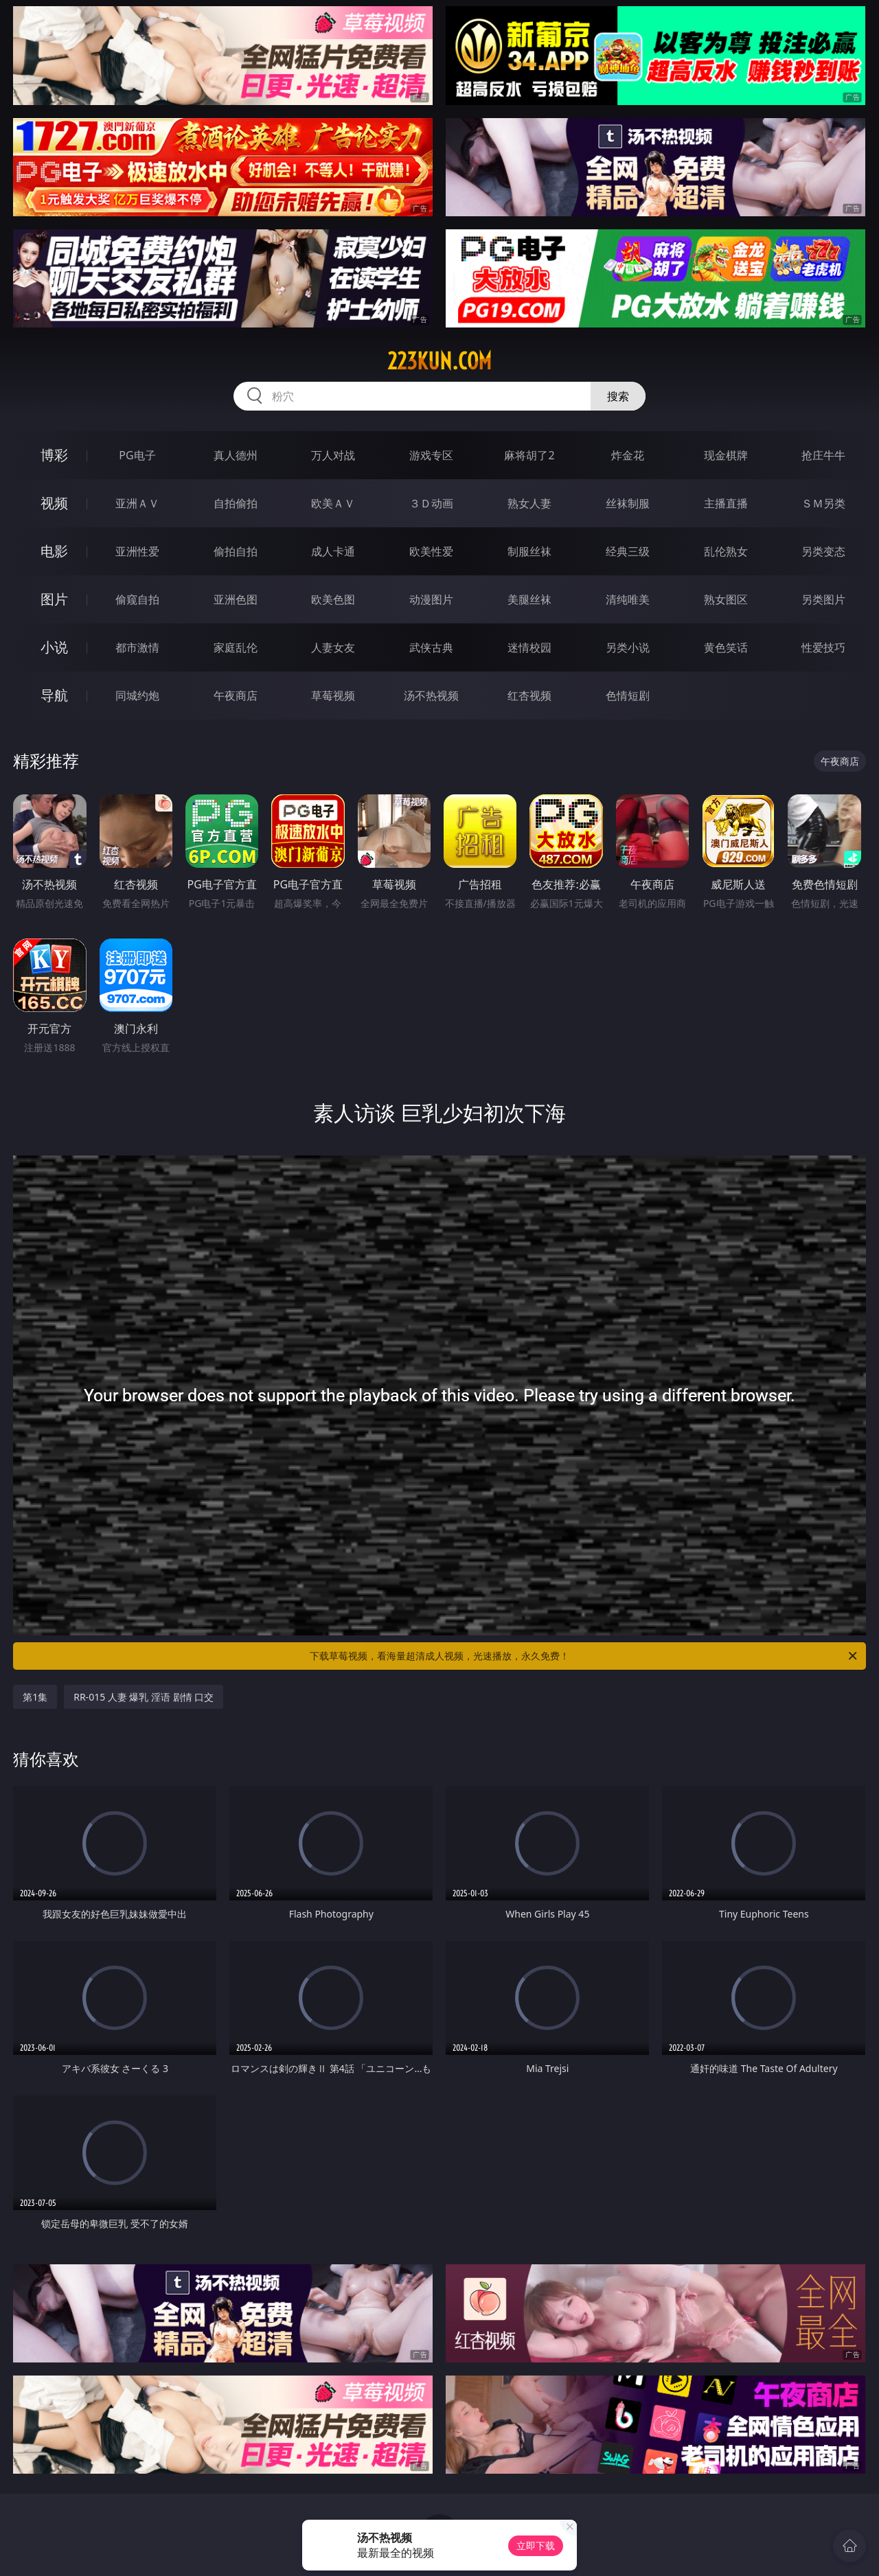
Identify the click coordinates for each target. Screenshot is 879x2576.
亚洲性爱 (137, 551)
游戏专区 (431, 455)
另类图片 (823, 599)
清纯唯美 (628, 599)
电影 (54, 551)
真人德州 (236, 455)
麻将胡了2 (529, 455)
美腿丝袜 (529, 599)
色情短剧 (628, 695)
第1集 (35, 1696)
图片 (54, 599)
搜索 (618, 396)
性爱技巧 (823, 647)
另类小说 (628, 647)
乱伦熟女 (726, 551)
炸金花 (627, 455)
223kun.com (439, 361)
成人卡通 (333, 551)
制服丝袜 (529, 551)
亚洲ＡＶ (137, 503)
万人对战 (333, 455)
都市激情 (137, 647)
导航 (54, 695)
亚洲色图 (236, 599)
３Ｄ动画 (431, 503)
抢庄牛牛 (823, 455)
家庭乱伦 (236, 647)
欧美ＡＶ (333, 503)
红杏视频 (529, 695)
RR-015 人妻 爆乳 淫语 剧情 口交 (143, 1696)
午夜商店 (236, 695)
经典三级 (628, 551)
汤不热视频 (431, 695)
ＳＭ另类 (823, 503)
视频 (54, 503)
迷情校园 (529, 647)
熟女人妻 (529, 503)
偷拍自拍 (236, 551)
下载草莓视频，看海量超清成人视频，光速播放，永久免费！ (584, 1656)
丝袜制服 (628, 503)
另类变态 (823, 551)
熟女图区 (726, 599)
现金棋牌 (726, 455)
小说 (54, 647)
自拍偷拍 (236, 503)
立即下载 (535, 2545)
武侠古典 (431, 647)
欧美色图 (333, 599)
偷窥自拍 (137, 599)
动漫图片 (431, 599)
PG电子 (137, 455)
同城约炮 (137, 695)
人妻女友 (333, 647)
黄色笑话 (726, 647)
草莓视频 (333, 695)
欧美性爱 (431, 551)
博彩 (54, 455)
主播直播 (726, 503)
